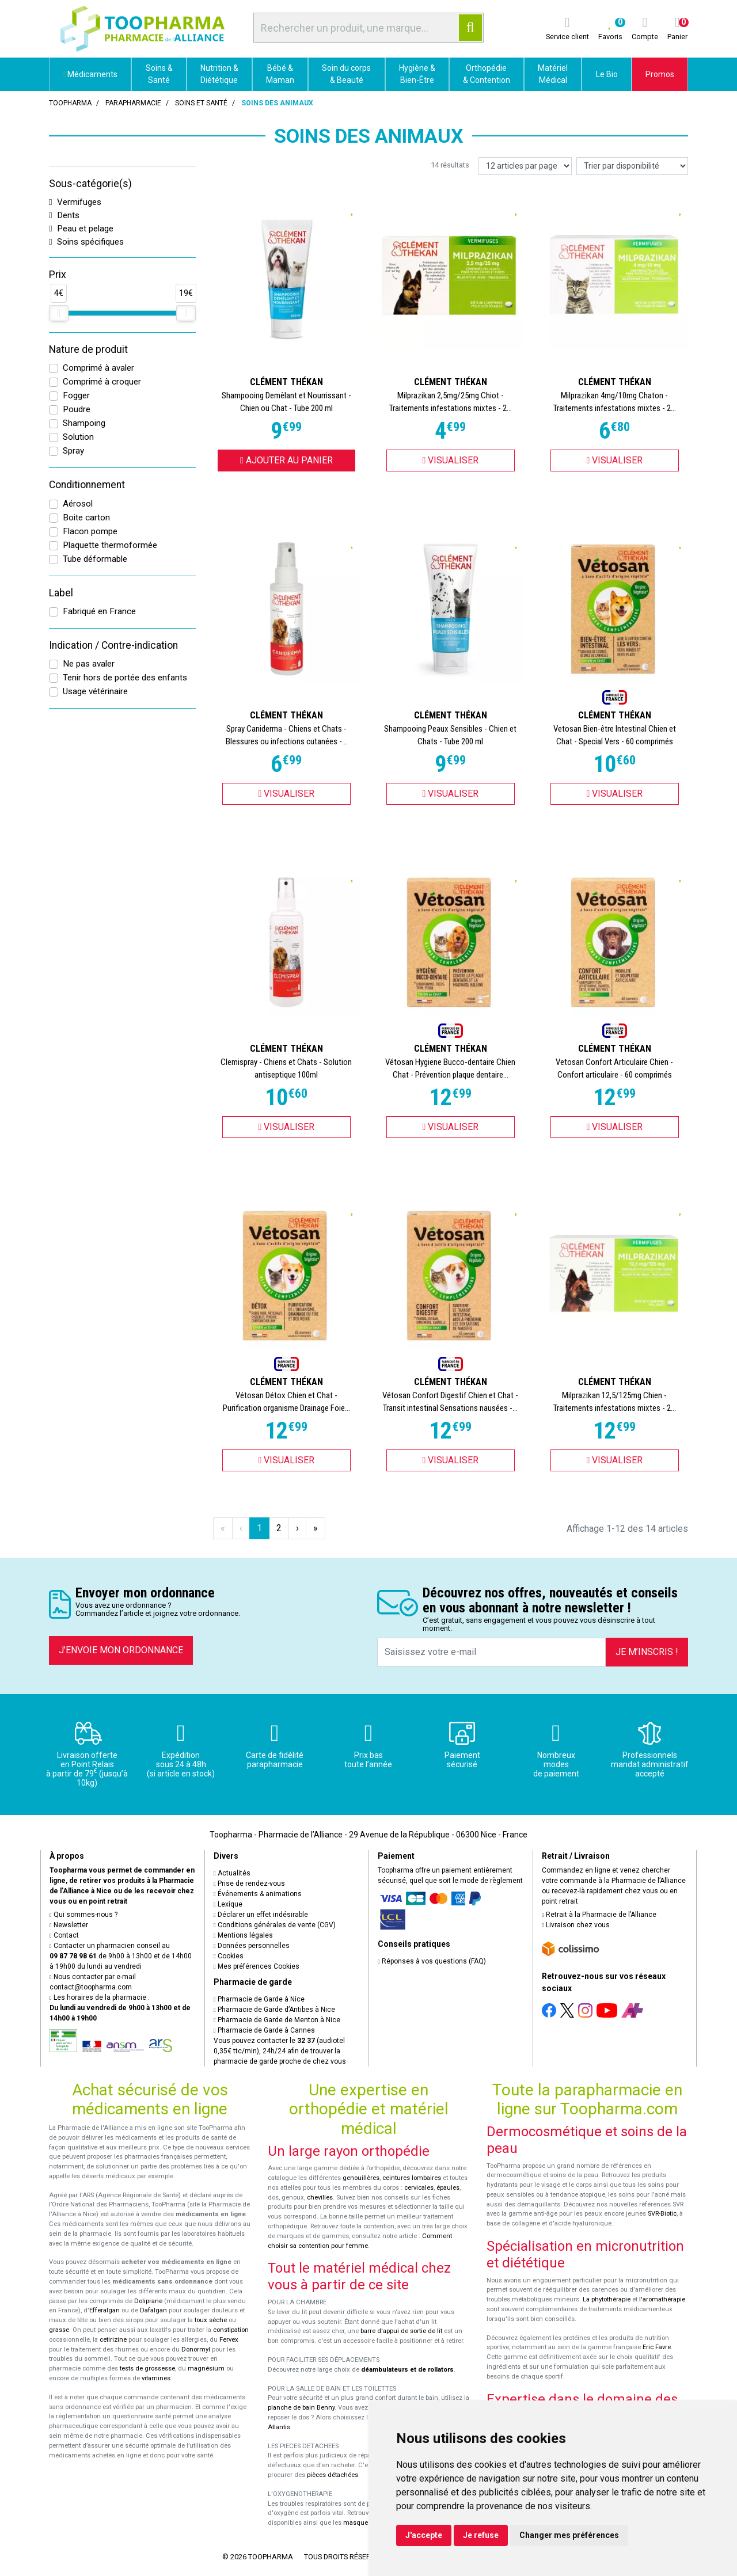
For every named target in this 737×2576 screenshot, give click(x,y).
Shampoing (84, 423)
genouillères (361, 2178)
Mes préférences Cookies (256, 1966)
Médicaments (90, 74)
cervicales (419, 2187)
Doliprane (148, 2301)
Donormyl (195, 2349)
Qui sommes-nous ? (83, 1915)
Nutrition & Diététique (219, 74)
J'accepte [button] (423, 2535)
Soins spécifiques (86, 242)
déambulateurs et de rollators (407, 2369)
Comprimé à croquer (102, 381)
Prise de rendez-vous (249, 1883)
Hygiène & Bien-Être (417, 74)
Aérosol (78, 504)
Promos (659, 74)
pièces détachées (332, 2475)
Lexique (228, 1904)
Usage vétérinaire (95, 691)
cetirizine (113, 2339)
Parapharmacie (133, 103)
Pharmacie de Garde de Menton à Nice (277, 2020)
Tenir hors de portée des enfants (125, 677)
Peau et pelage (81, 228)
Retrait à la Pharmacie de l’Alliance (599, 1915)
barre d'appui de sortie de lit (401, 2331)
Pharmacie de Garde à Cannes (264, 2030)
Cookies (229, 1956)
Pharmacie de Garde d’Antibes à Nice (274, 2010)
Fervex (228, 2339)
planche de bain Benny (301, 2407)
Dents (64, 215)
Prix (57, 274)
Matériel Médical (553, 74)
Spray (73, 451)
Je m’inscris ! (647, 1651)
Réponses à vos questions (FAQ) (432, 1961)
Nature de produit (88, 349)
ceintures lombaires (411, 2178)
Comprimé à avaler (98, 368)
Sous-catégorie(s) (90, 183)
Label (61, 593)
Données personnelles (252, 1946)
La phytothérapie (606, 2299)
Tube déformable (95, 559)
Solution (78, 437)
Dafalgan (153, 2310)
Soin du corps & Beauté (346, 74)
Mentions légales (243, 1935)
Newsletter (69, 1925)
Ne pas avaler (89, 664)
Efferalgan (104, 2310)
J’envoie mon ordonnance (121, 1650)
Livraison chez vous (576, 1925)
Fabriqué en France (99, 611)
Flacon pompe (90, 531)
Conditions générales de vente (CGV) (275, 1925)
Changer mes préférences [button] (569, 2535)
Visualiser (451, 460)
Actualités (232, 1873)
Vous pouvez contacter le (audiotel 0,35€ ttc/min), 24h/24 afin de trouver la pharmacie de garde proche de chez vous (280, 2051)
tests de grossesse (147, 2368)
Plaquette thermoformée (110, 545)
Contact (64, 1935)
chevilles (320, 2197)
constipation (231, 2330)
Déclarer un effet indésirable (261, 1915)
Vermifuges (75, 202)
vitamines (156, 2378)
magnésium (206, 2368)
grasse (59, 2330)
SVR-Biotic (662, 2213)
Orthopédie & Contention (486, 74)
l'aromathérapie (662, 2299)
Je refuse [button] (481, 2535)
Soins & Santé (159, 74)
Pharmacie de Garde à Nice (259, 1999)
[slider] (59, 313)
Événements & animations (258, 1894)
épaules (447, 2187)
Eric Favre (657, 2347)
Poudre (76, 409)
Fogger (76, 395)
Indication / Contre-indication (113, 645)
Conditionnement (87, 484)
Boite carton (86, 517)
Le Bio (607, 74)
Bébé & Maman (280, 74)
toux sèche (211, 2320)
